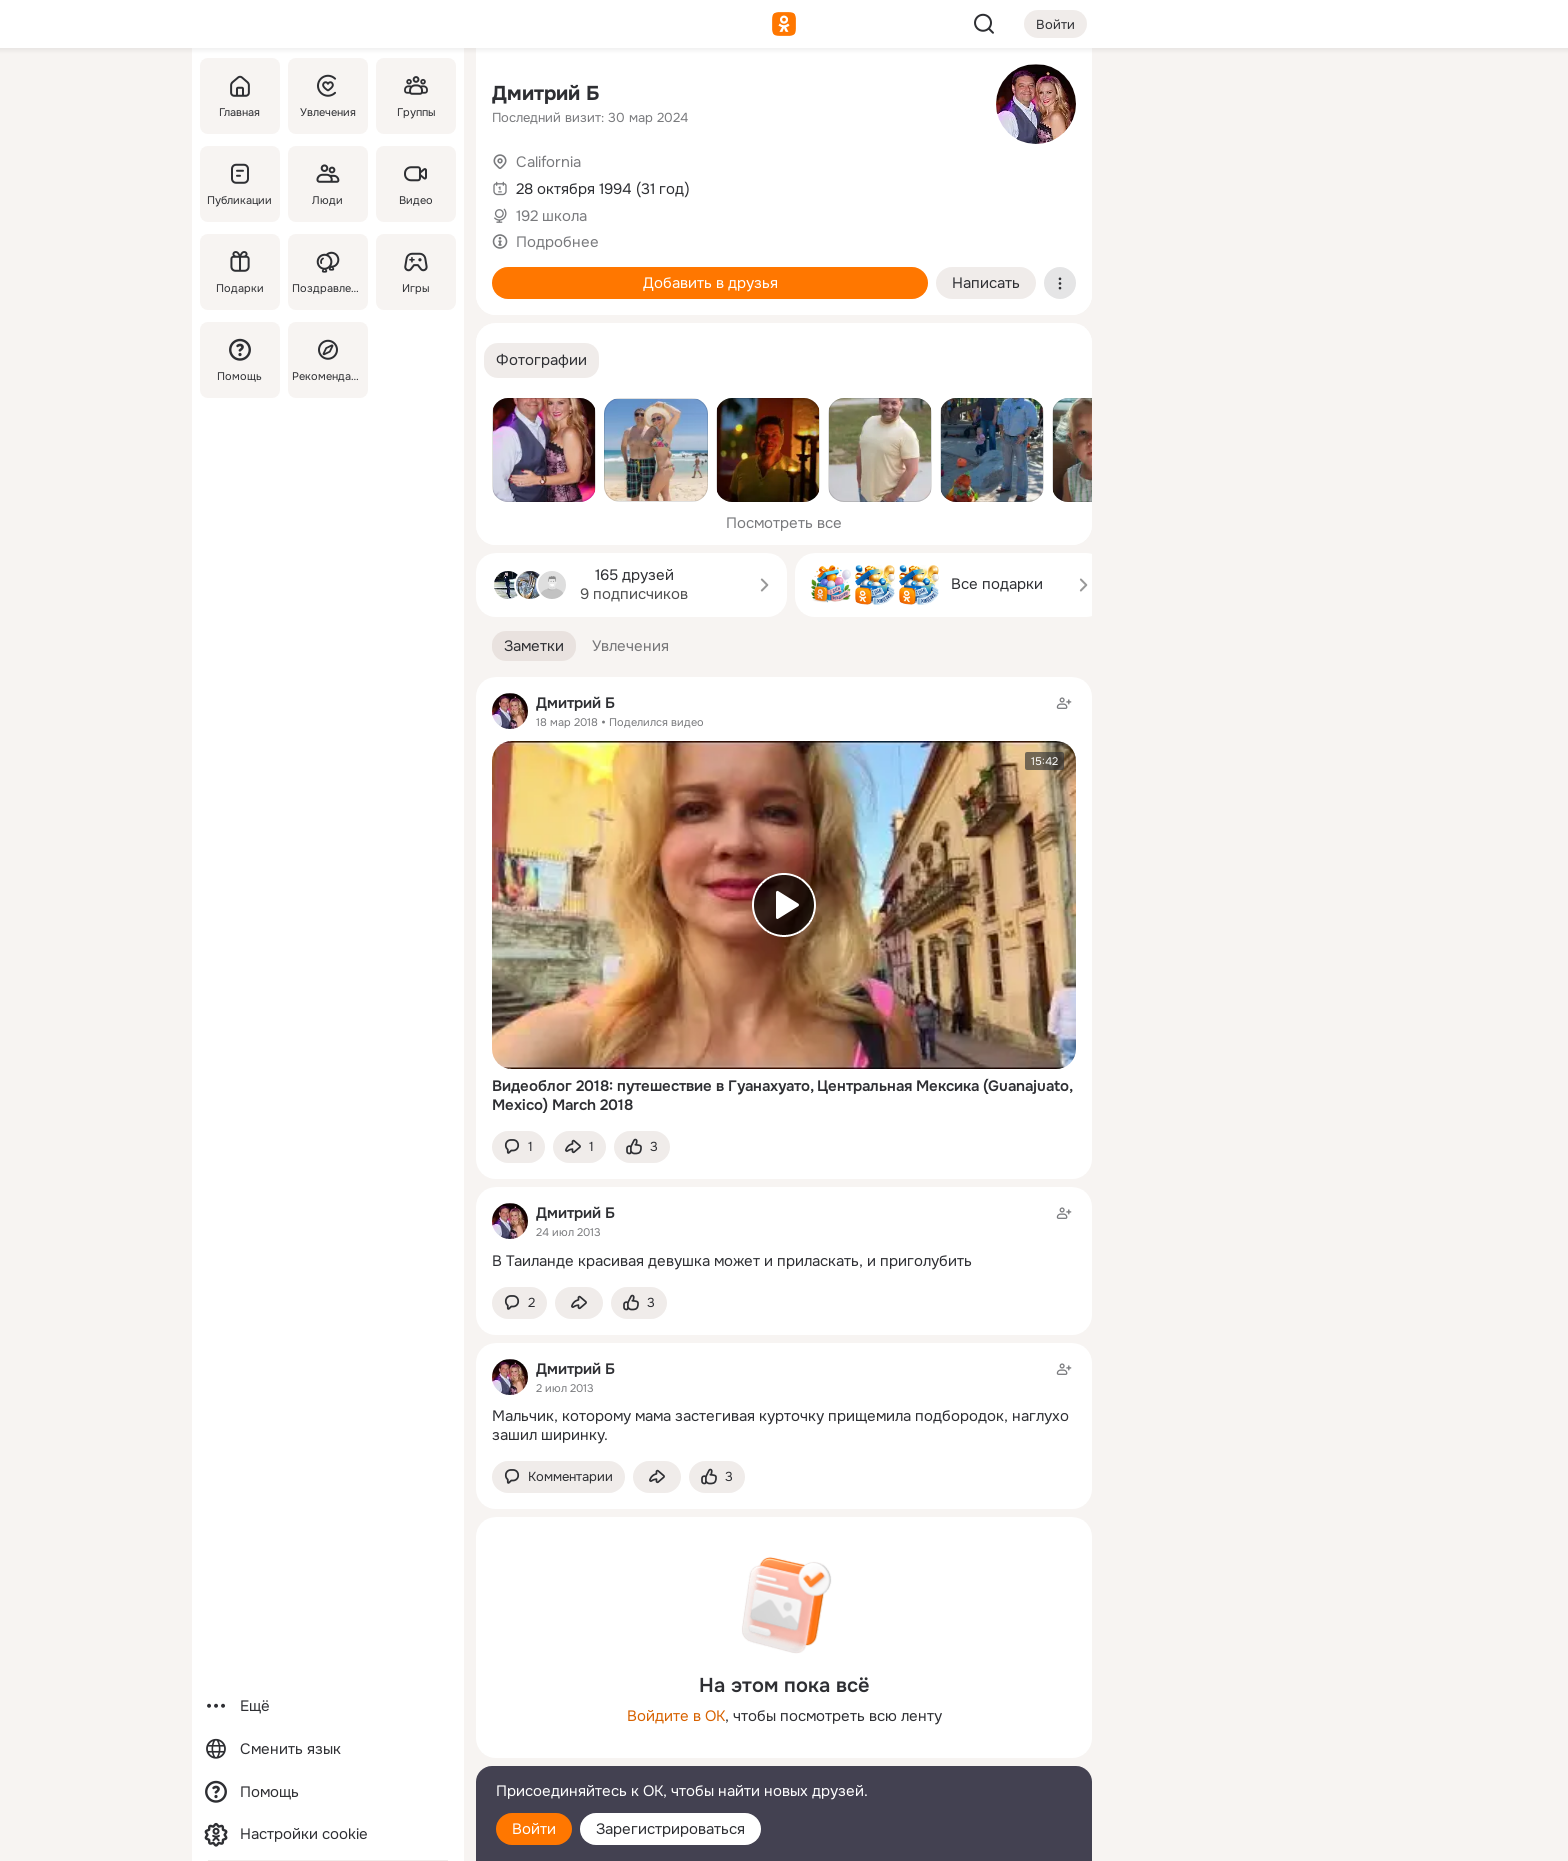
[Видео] (416, 184)
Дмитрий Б (546, 93)
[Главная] (240, 96)
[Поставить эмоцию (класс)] (642, 1147)
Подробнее (557, 242)
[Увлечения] (328, 96)
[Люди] (328, 184)
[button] (541, 360)
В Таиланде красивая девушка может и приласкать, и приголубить (732, 1261)
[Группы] (416, 96)
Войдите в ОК (676, 1716)
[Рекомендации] (328, 360)
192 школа (551, 216)
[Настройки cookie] (328, 1834)
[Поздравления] (328, 272)
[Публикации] (240, 184)
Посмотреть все (784, 523)
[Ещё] (328, 1706)
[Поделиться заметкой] (579, 1147)
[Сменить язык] (328, 1749)
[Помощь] (240, 360)
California (548, 162)
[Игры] (416, 272)
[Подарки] (240, 272)
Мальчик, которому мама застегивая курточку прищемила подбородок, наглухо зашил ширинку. (780, 1425)
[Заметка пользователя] (784, 1236)
